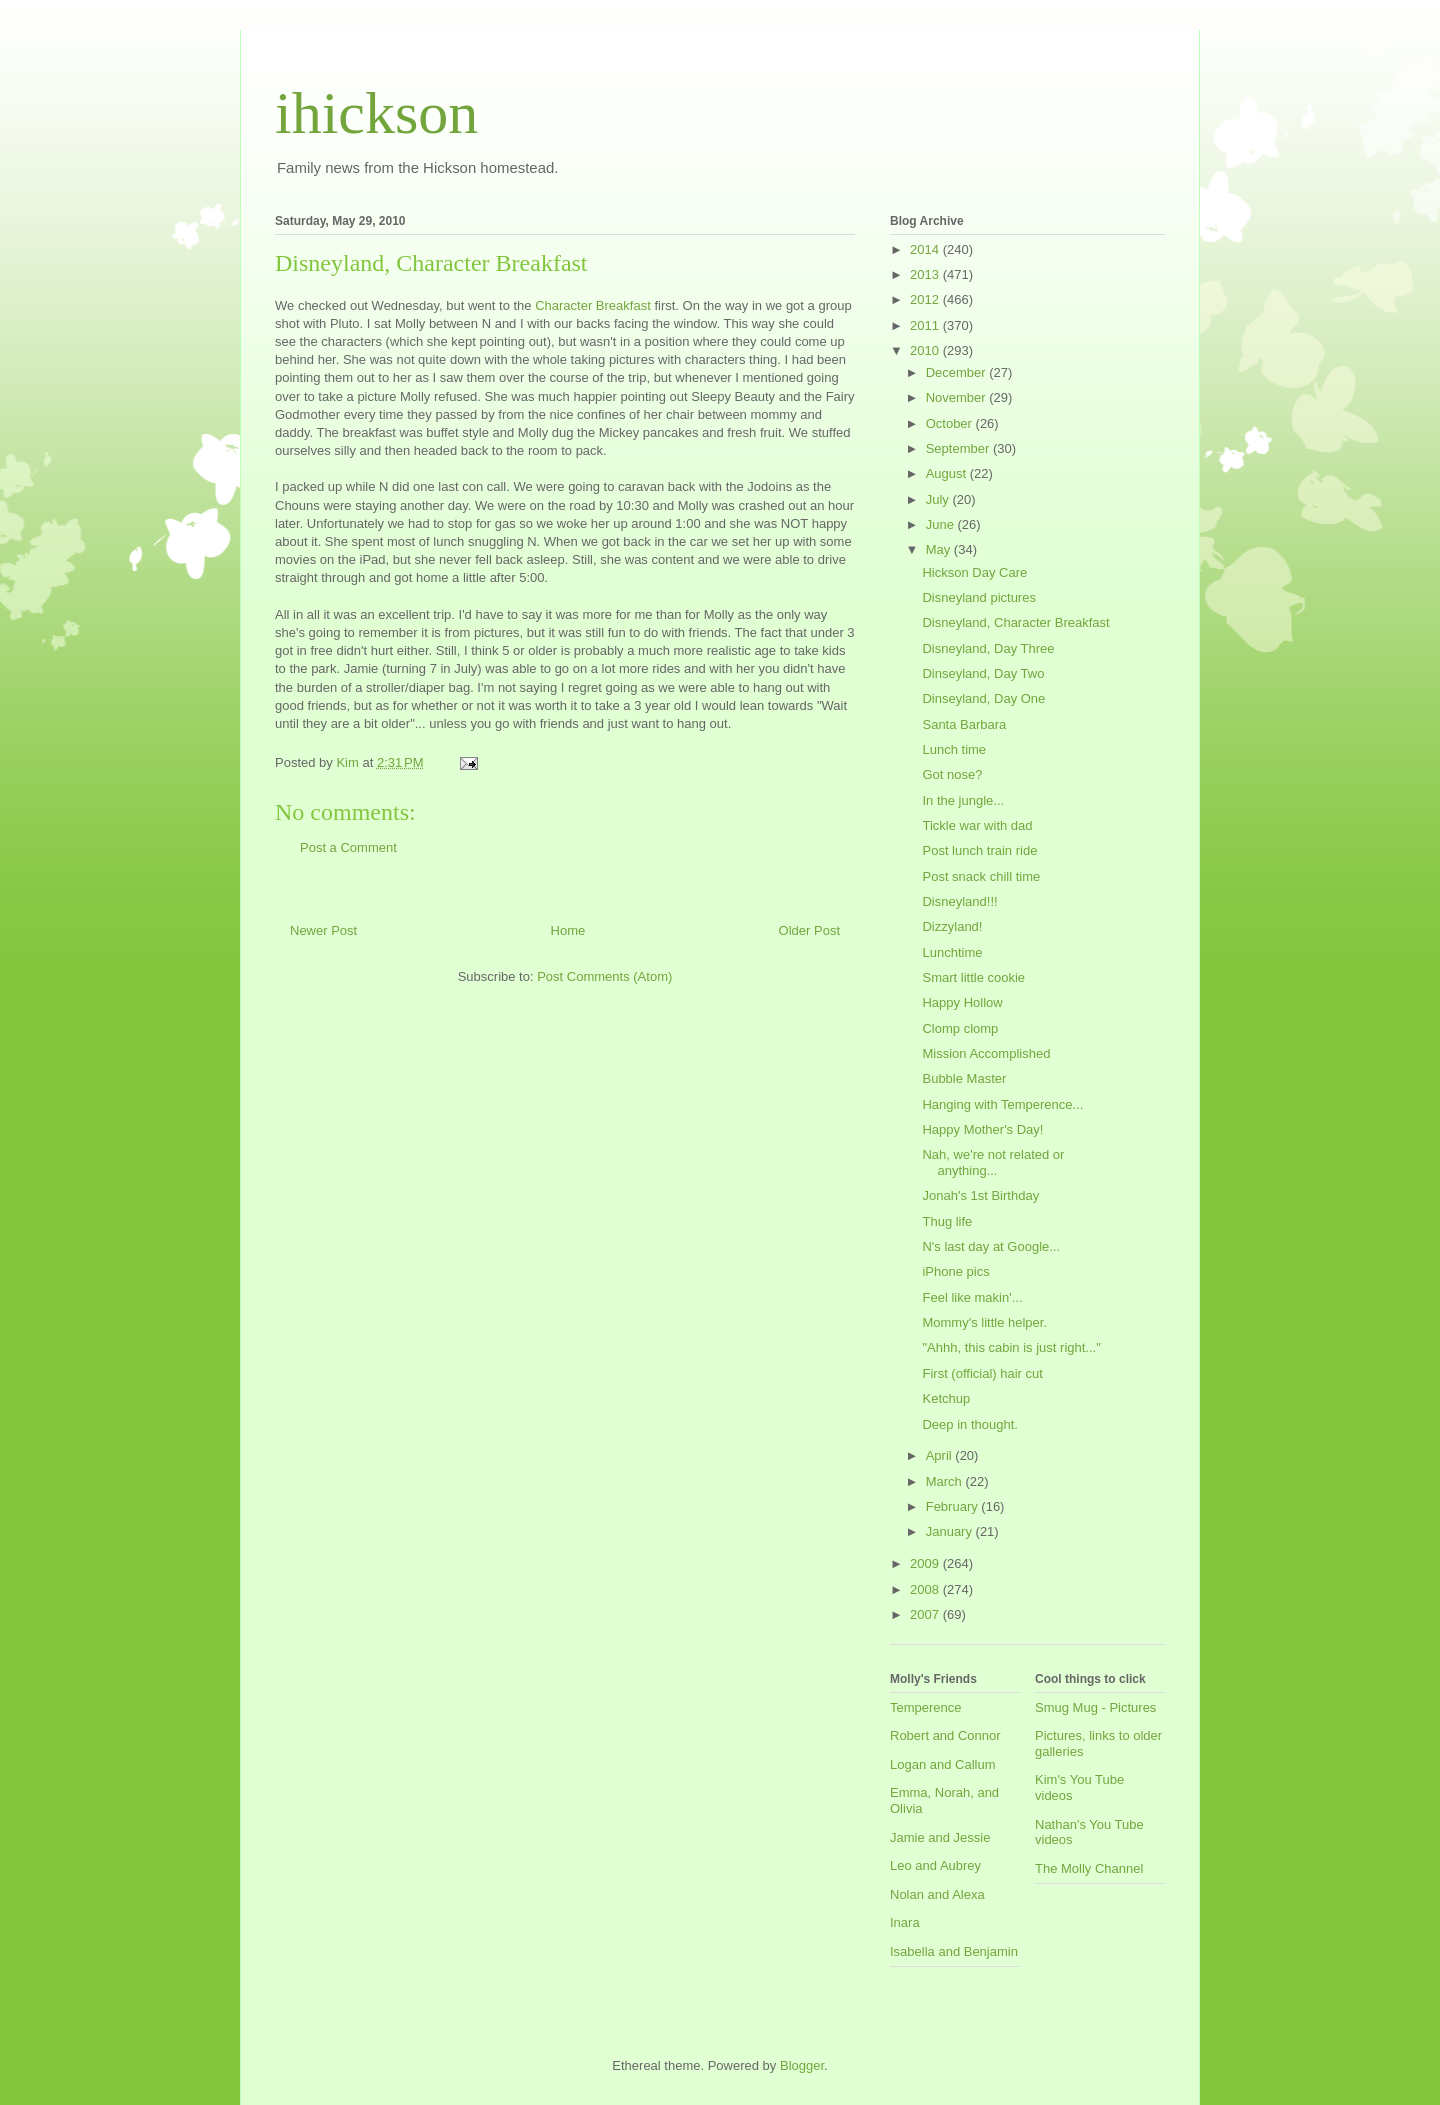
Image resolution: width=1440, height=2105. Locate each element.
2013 (926, 274)
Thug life (947, 1221)
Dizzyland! (952, 926)
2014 (926, 249)
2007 (926, 1614)
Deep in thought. (969, 1424)
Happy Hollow (962, 1002)
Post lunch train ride (979, 850)
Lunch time (954, 749)
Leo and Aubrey (935, 1865)
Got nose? (952, 774)
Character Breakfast (593, 305)
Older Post (809, 930)
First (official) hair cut (982, 1373)
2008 (926, 1589)
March (946, 1481)
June (942, 524)
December (958, 372)
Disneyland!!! (959, 901)
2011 (926, 325)
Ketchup (946, 1398)
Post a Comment (348, 847)
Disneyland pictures (978, 597)
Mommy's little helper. (984, 1322)
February (954, 1506)
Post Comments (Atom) (604, 976)
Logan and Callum (943, 1764)
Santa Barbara (964, 724)
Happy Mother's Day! (982, 1129)
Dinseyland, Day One (983, 698)
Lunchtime (952, 952)
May (940, 549)
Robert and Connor (945, 1735)
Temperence (926, 1707)
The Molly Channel (1089, 1868)
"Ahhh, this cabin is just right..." (1011, 1347)
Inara (905, 1922)
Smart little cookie (973, 977)
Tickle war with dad (977, 825)
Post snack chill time (981, 876)
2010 (926, 350)
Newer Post (323, 930)
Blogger (802, 2065)
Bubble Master (964, 1078)
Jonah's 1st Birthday (980, 1195)
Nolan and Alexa (937, 1894)
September (959, 448)
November (958, 397)
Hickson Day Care (974, 572)
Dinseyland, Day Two (983, 673)
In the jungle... (963, 800)
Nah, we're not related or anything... (993, 1162)
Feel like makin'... (972, 1297)
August (948, 473)
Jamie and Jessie (940, 1837)
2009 (926, 1563)
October (951, 423)
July (939, 499)
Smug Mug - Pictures (1095, 1707)
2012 (926, 299)
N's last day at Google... (991, 1246)
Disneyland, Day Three (988, 648)
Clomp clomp (960, 1028)
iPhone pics (955, 1271)
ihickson (376, 113)
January (951, 1531)
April (941, 1455)
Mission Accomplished (986, 1053)
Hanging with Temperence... (1002, 1104)
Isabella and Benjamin (954, 1951)
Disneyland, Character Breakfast (1015, 622)
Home (568, 930)
